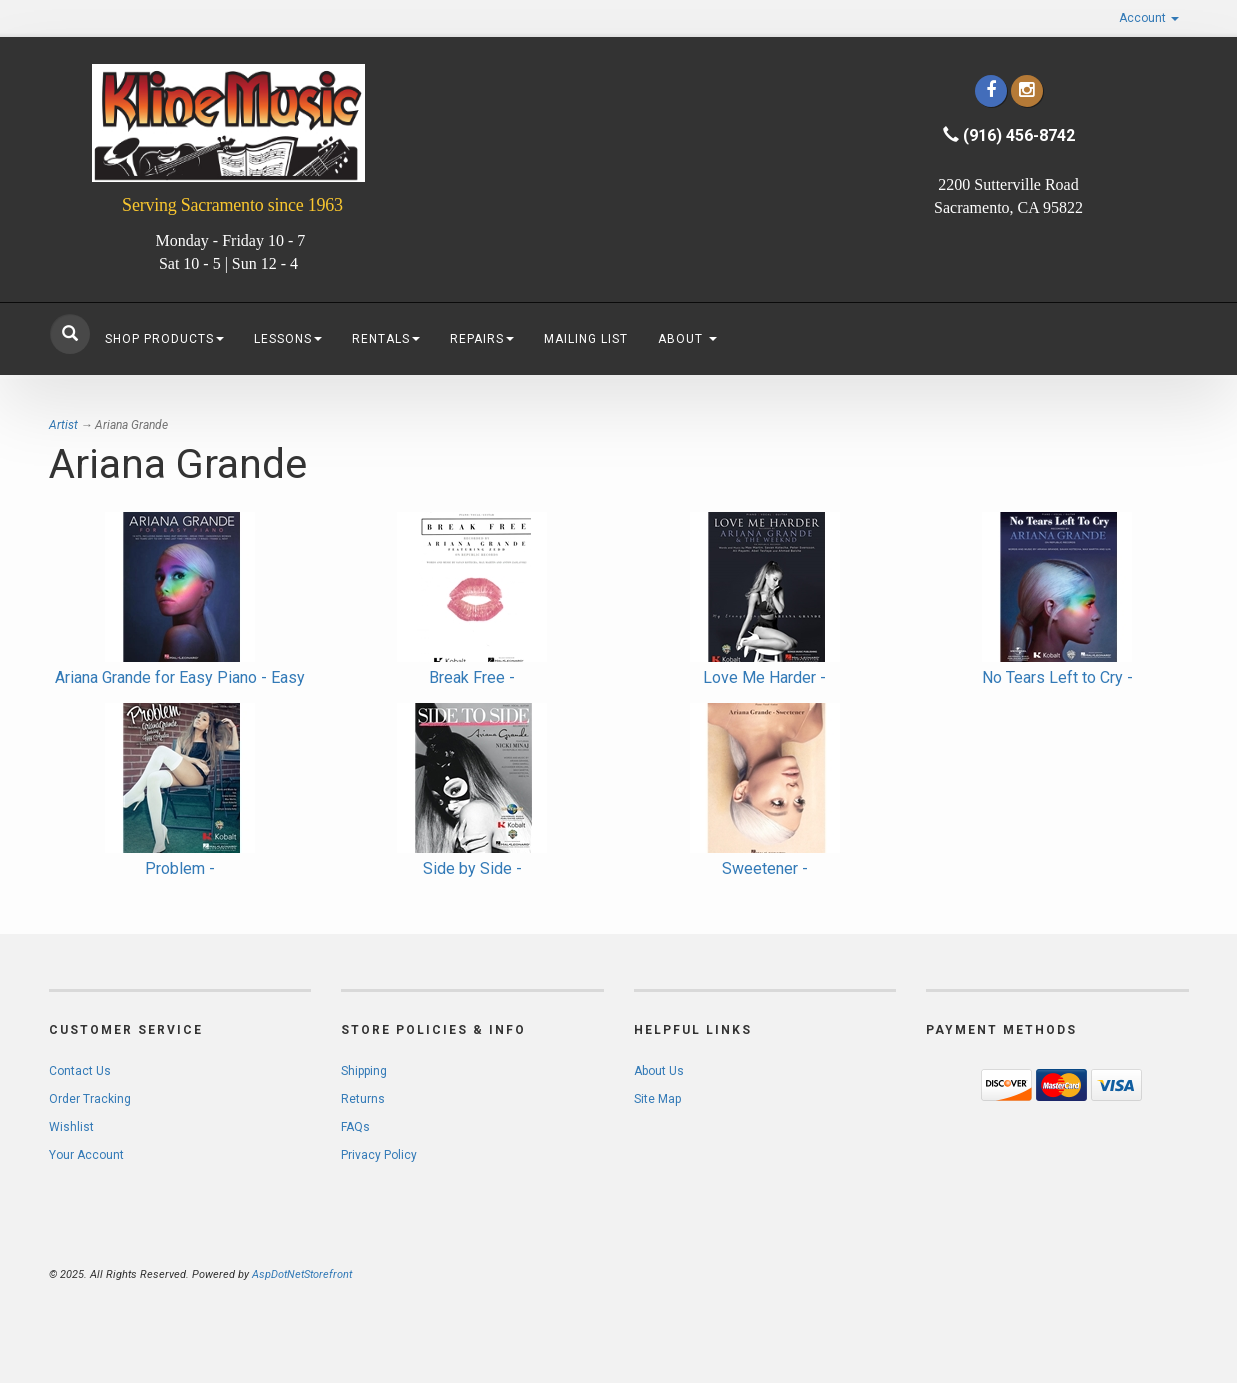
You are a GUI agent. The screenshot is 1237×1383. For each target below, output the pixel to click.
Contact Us (80, 1071)
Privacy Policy (379, 1155)
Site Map (657, 1099)
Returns (363, 1099)
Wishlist (71, 1127)
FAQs (355, 1127)
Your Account (86, 1155)
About (687, 339)
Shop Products (164, 339)
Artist (63, 425)
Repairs (482, 339)
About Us (659, 1071)
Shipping (364, 1071)
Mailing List (586, 339)
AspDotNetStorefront (302, 1274)
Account (1149, 18)
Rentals (386, 339)
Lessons (288, 339)
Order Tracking (90, 1099)
